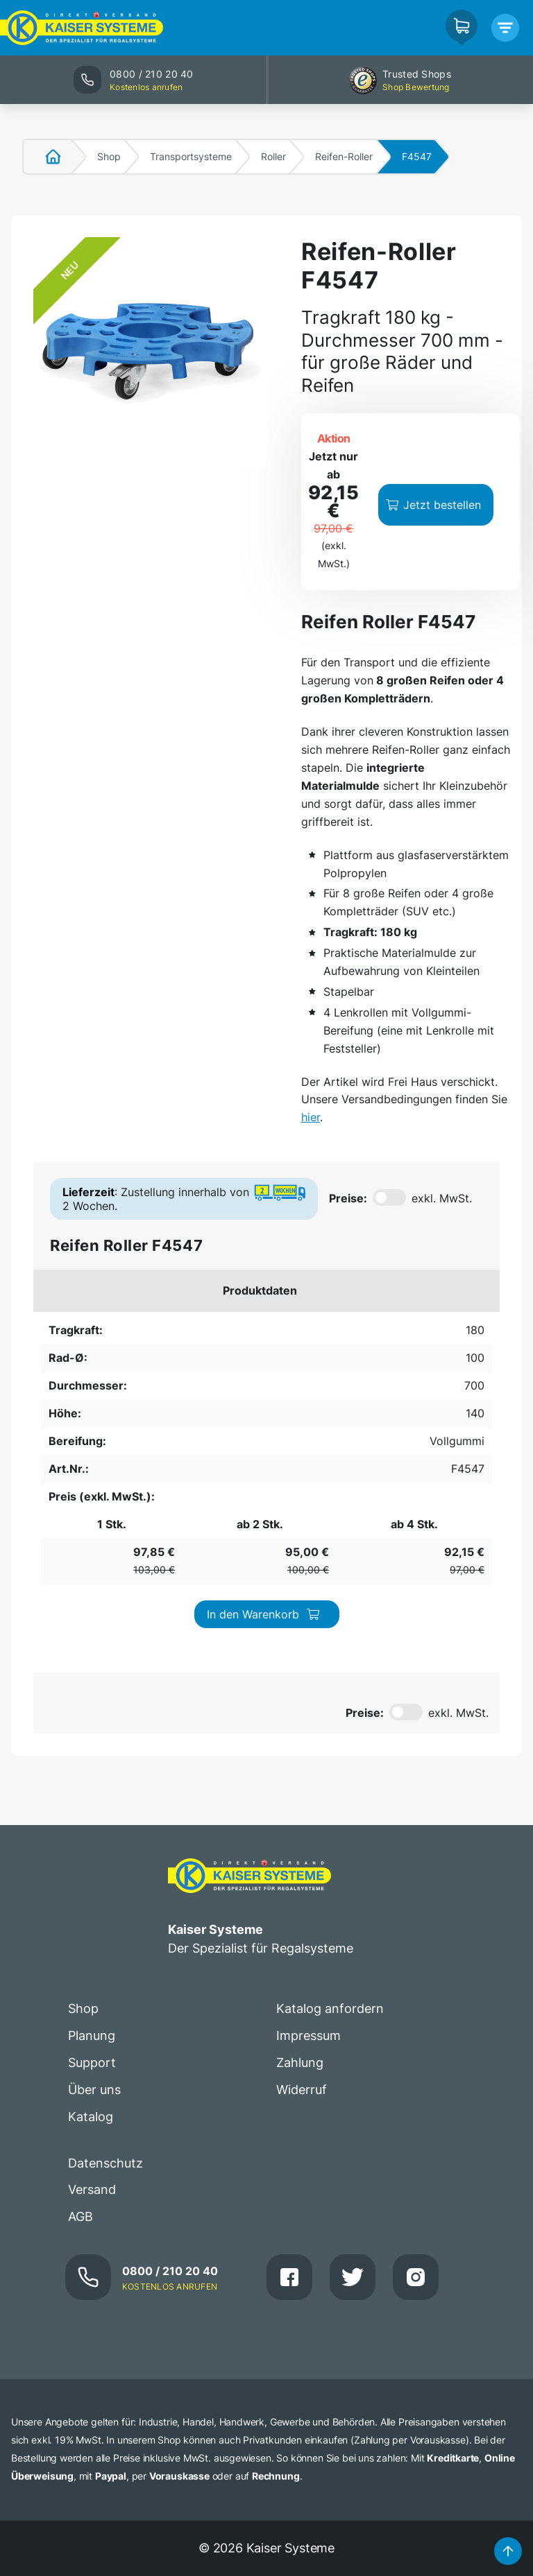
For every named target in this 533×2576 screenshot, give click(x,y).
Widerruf (301, 1557)
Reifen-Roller (344, 156)
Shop (109, 156)
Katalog (90, 1584)
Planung (91, 1503)
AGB (80, 1684)
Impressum (308, 1503)
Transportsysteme (191, 156)
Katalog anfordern (330, 1476)
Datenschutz (105, 1630)
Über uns (94, 1557)
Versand (92, 1657)
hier (496, 864)
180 (50, 1071)
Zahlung (299, 1530)
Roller (273, 156)
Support (92, 1530)
